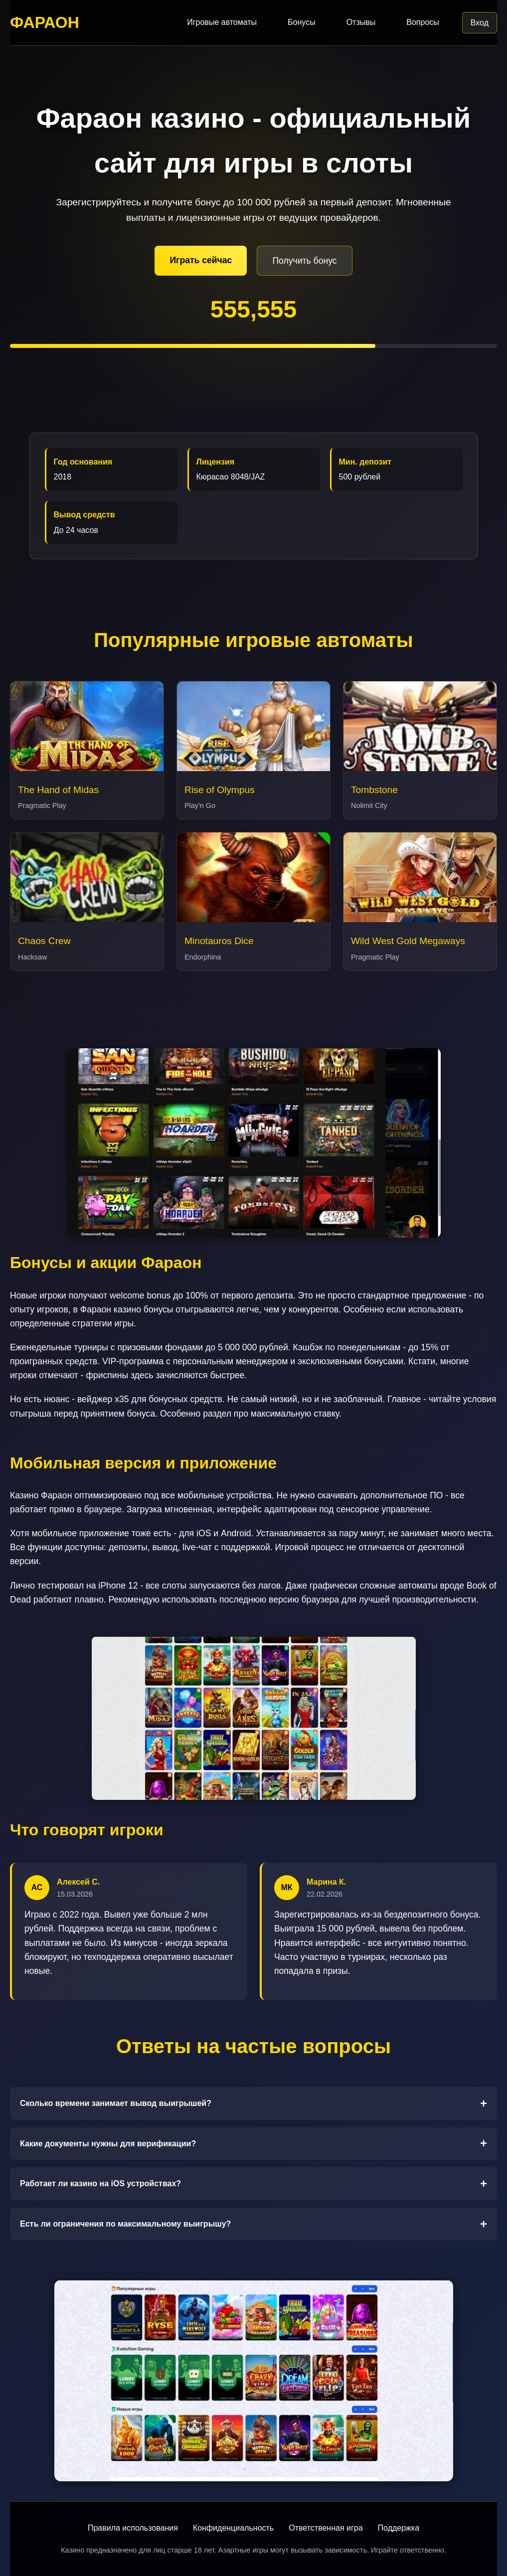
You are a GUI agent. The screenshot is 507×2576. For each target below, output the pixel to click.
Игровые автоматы (222, 22)
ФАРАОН (44, 22)
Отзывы (361, 22)
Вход (480, 22)
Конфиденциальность (233, 2528)
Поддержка (398, 2528)
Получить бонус (304, 261)
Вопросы (422, 22)
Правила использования (133, 2528)
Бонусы (302, 22)
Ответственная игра (325, 2528)
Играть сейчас (200, 260)
